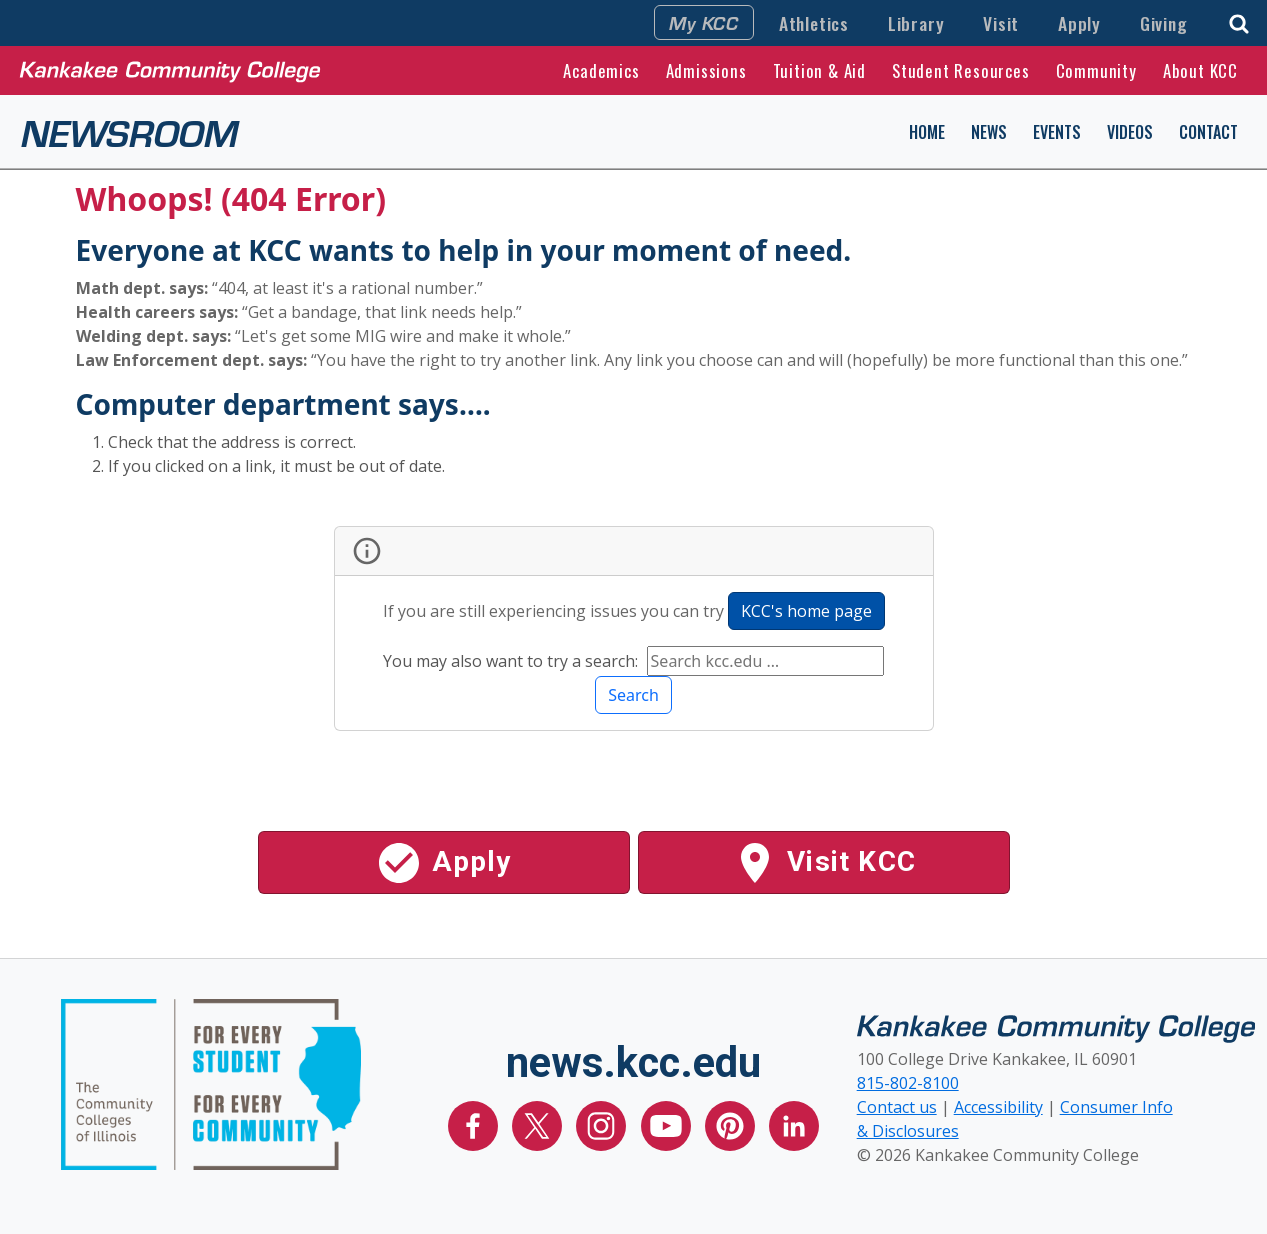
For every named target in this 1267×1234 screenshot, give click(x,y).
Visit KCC (823, 863)
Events (1057, 132)
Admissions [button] (706, 70)
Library (916, 23)
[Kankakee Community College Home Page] (170, 70)
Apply (1079, 23)
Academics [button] (601, 70)
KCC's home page (806, 611)
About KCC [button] (1200, 70)
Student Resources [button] (961, 70)
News (989, 132)
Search (633, 695)
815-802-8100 (908, 1083)
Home (927, 132)
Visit (1001, 23)
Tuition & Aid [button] (819, 70)
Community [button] (1096, 70)
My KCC (704, 22)
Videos (1130, 132)
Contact (1208, 132)
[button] (1239, 21)
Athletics (814, 23)
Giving (1164, 23)
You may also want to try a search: (512, 661)
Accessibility (998, 1107)
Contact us (897, 1107)
